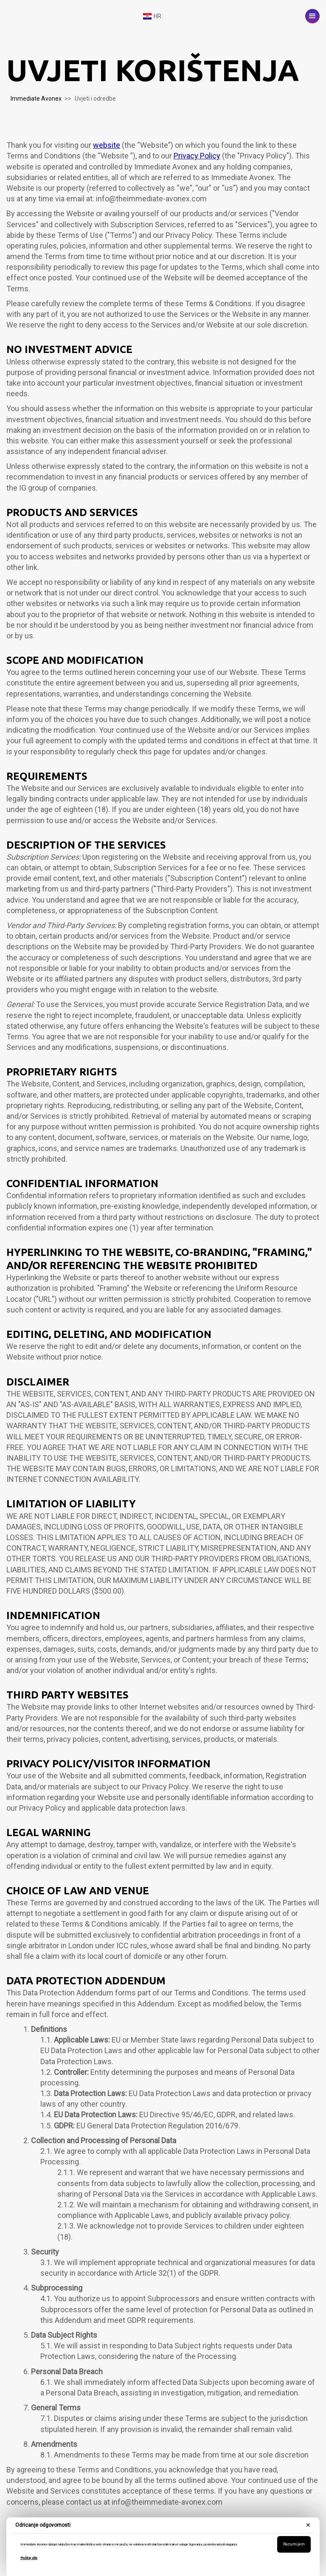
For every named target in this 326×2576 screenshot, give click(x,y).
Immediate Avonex (36, 98)
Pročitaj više (28, 2558)
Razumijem (294, 2544)
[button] (312, 16)
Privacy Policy (197, 155)
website (106, 145)
